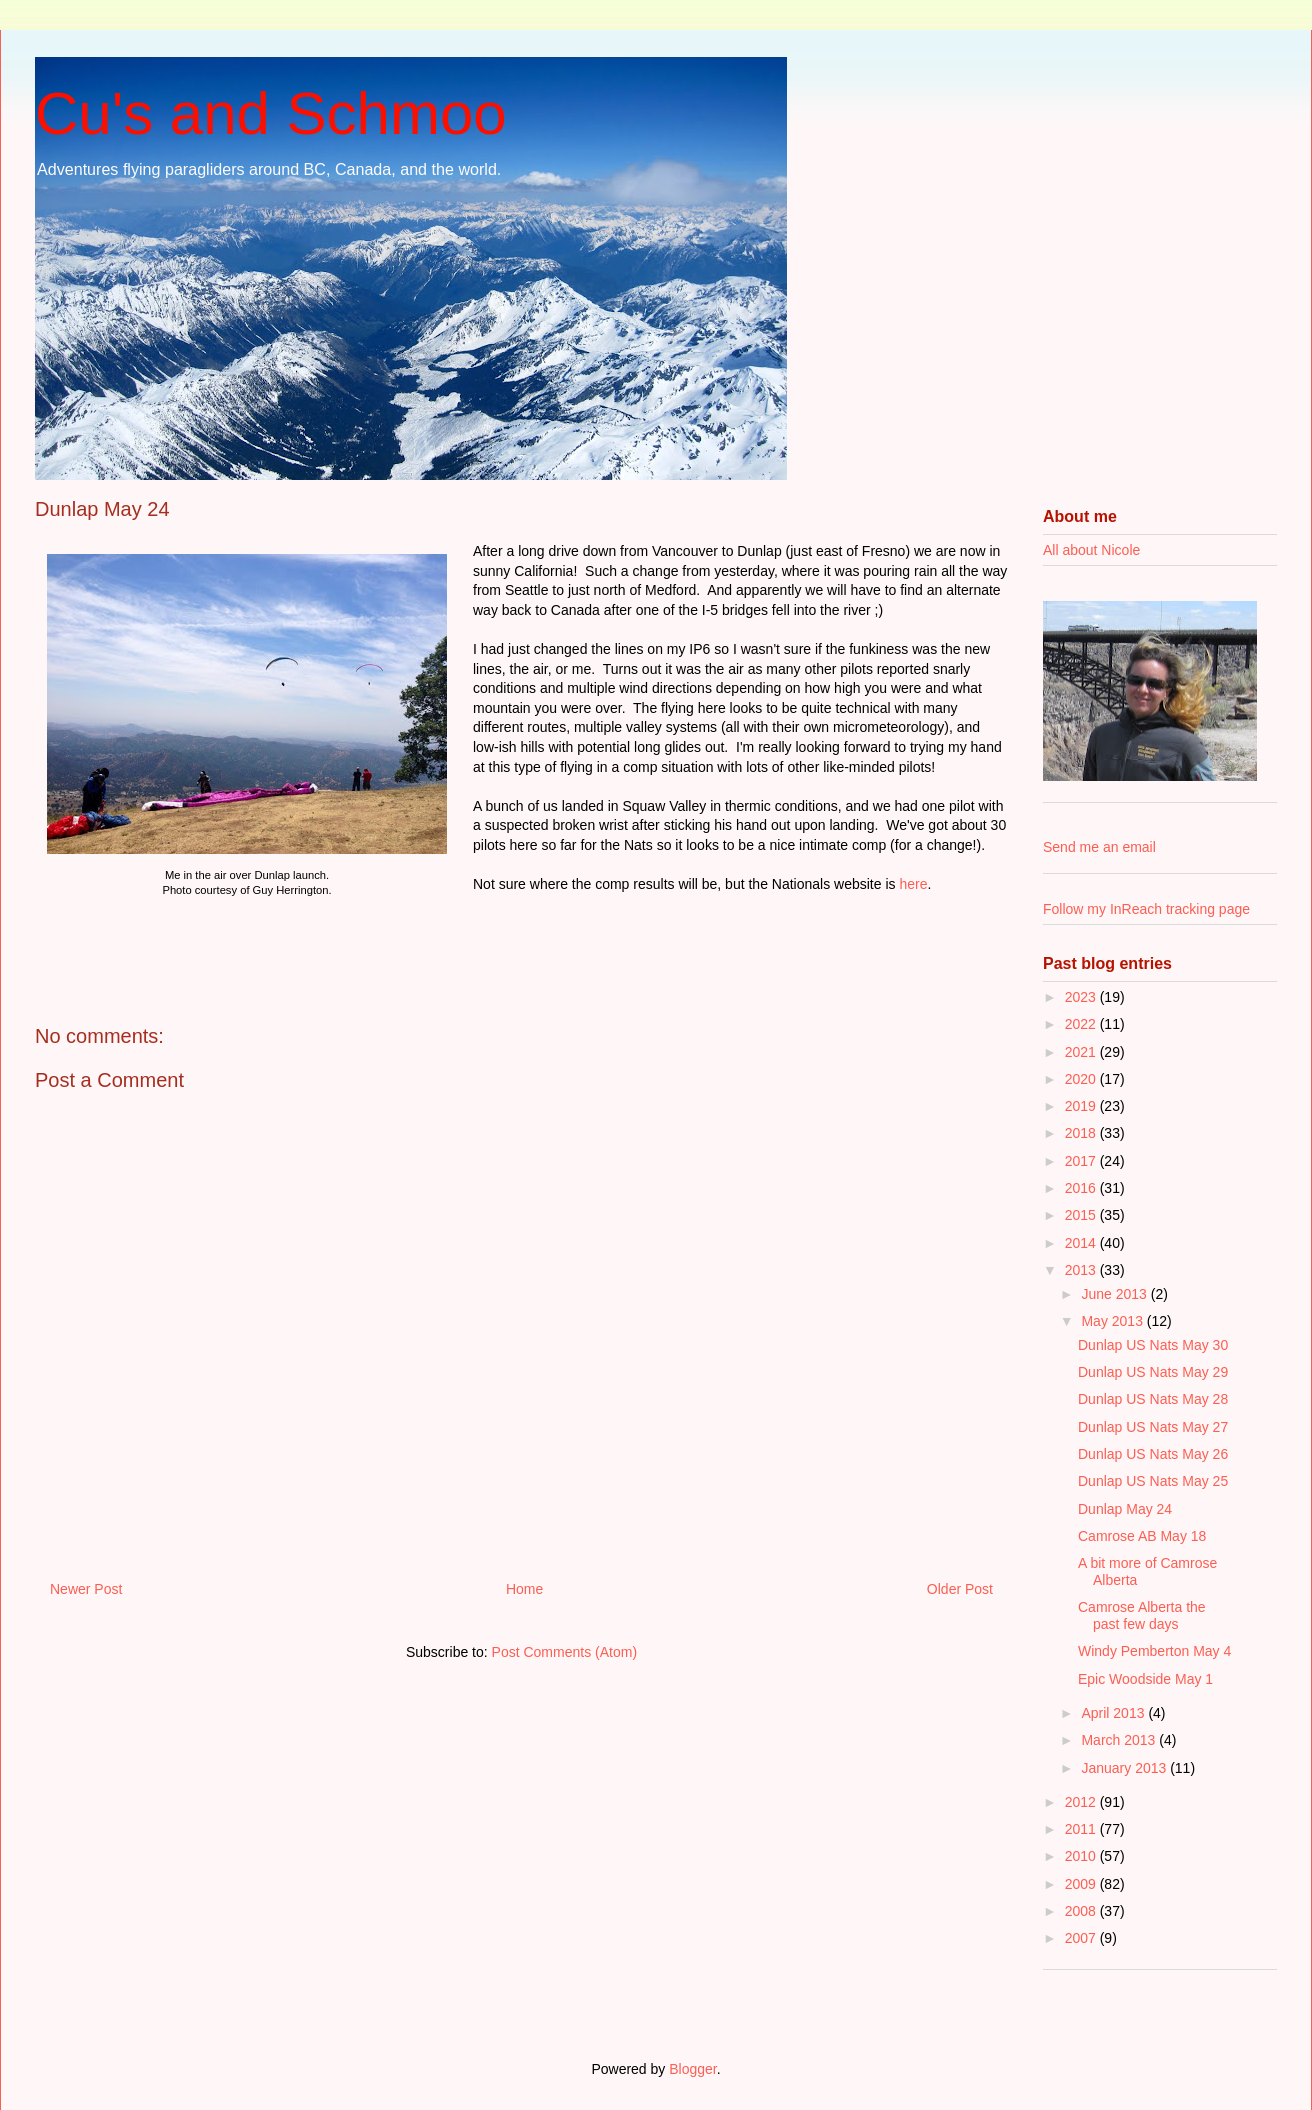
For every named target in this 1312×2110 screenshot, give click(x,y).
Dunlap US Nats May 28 (1153, 1399)
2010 (1082, 1856)
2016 (1082, 1188)
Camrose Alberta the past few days (1142, 1615)
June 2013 (1115, 1294)
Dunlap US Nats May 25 (1153, 1481)
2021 (1082, 1052)
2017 (1082, 1161)
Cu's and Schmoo (271, 113)
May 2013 (1113, 1321)
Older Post (960, 1589)
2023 (1082, 997)
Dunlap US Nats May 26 (1153, 1454)
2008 (1082, 1911)
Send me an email (1099, 847)
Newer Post (86, 1589)
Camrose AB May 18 (1142, 1536)
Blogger (692, 2069)
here (913, 884)
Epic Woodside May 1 (1145, 1679)
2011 (1082, 1829)
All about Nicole (1091, 550)
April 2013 (1114, 1713)
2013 (1082, 1270)
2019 (1082, 1106)
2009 (1082, 1884)
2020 (1082, 1079)
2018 (1082, 1133)
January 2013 (1125, 1768)
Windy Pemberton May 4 (1154, 1651)
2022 (1082, 1024)
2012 (1082, 1802)
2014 (1082, 1243)
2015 (1082, 1215)
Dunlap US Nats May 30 (1153, 1345)
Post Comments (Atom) (564, 1652)
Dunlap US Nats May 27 (1153, 1427)
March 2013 (1120, 1740)
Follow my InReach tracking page (1146, 909)
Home (524, 1589)
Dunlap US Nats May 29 (1153, 1372)
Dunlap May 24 (1125, 1509)
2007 (1082, 1938)
